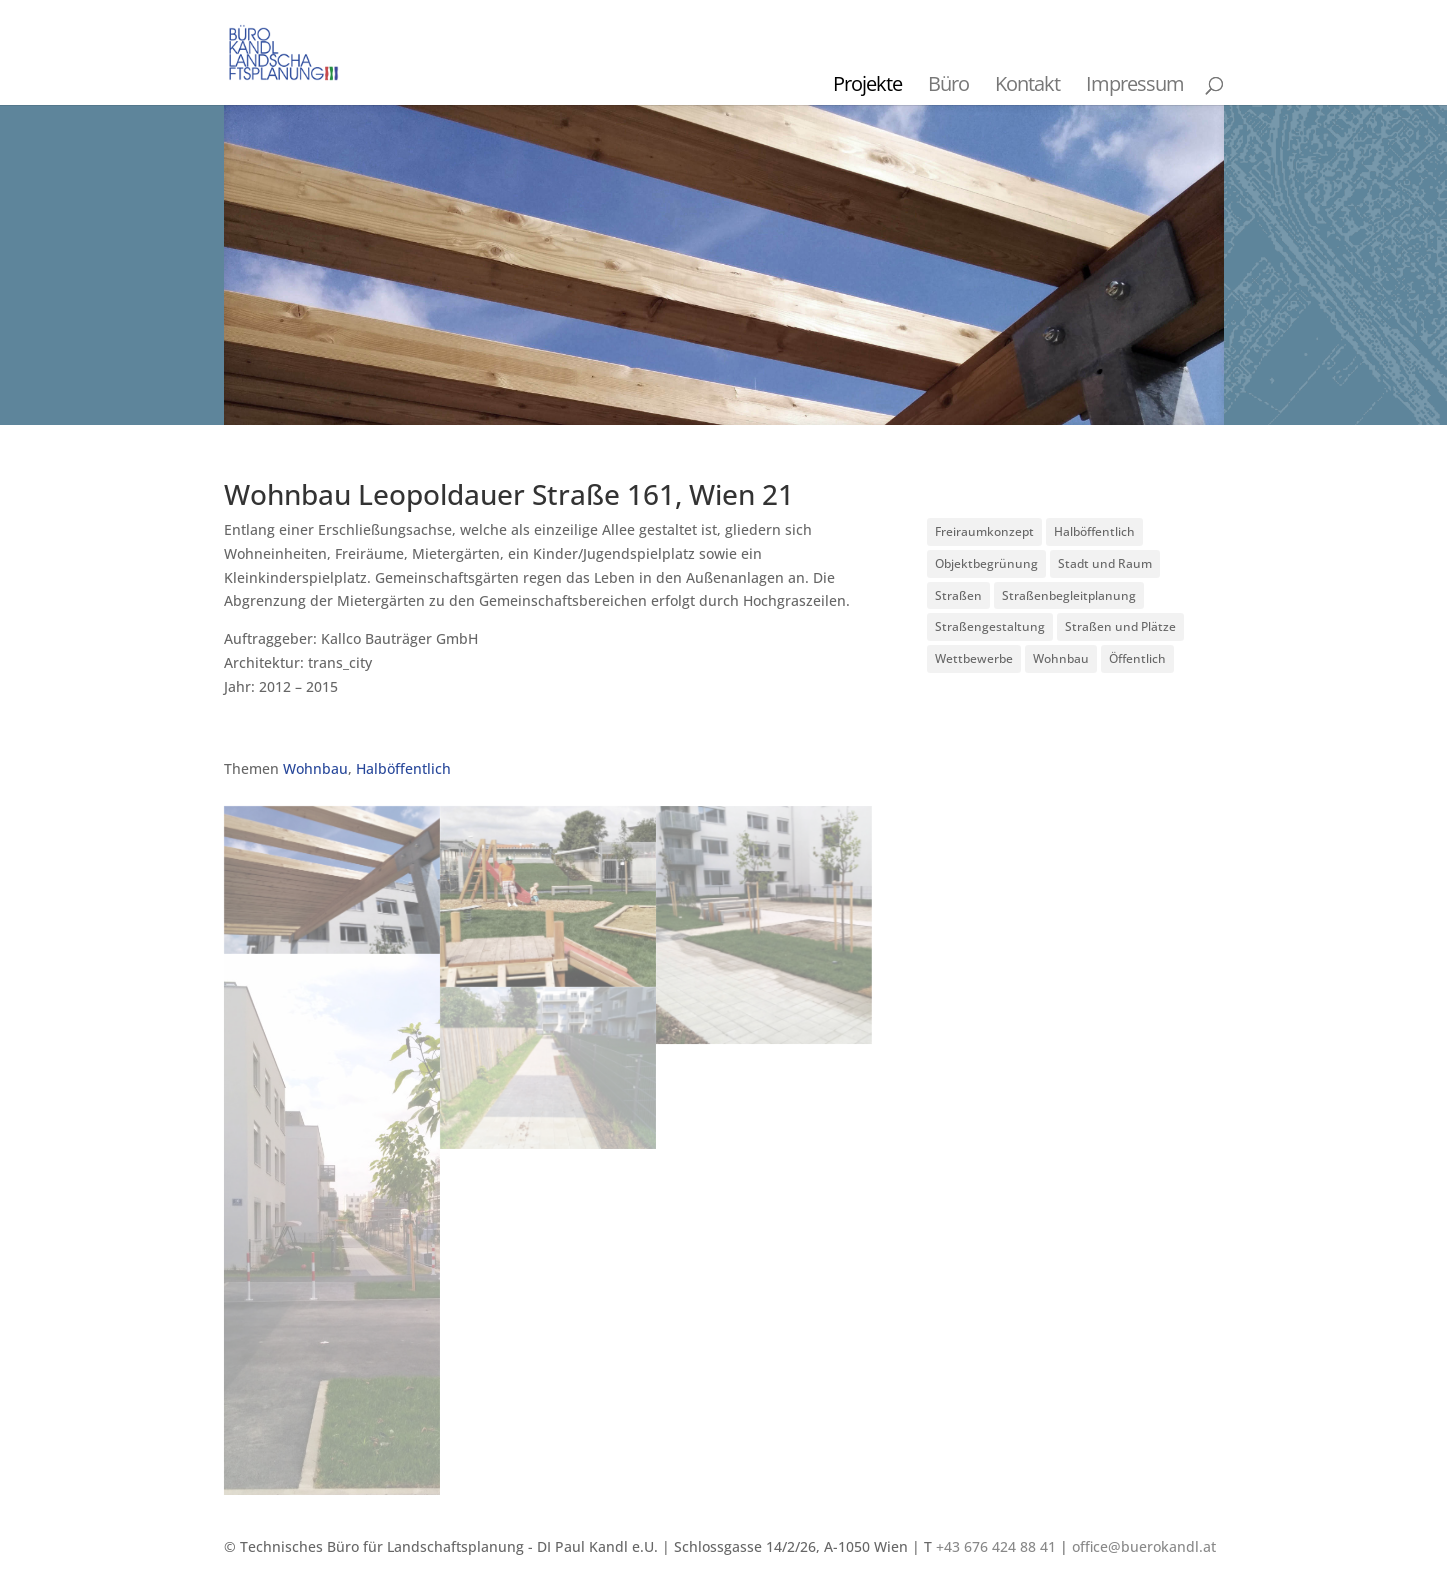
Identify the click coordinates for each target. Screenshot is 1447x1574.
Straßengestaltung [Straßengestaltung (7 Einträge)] (990, 626)
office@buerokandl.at (1144, 1546)
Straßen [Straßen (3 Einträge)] (958, 595)
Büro (948, 83)
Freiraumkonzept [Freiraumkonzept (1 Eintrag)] (984, 531)
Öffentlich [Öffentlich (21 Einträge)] (1137, 658)
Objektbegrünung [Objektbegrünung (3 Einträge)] (986, 563)
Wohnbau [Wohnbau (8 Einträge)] (1061, 658)
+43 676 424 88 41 (996, 1546)
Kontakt (1027, 83)
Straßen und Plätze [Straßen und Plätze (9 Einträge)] (1120, 626)
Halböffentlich (403, 768)
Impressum (1135, 83)
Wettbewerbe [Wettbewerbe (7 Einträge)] (974, 658)
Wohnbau (315, 768)
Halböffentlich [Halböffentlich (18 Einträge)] (1094, 531)
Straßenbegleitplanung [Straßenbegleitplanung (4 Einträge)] (1069, 595)
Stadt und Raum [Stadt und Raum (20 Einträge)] (1105, 563)
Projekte (867, 83)
